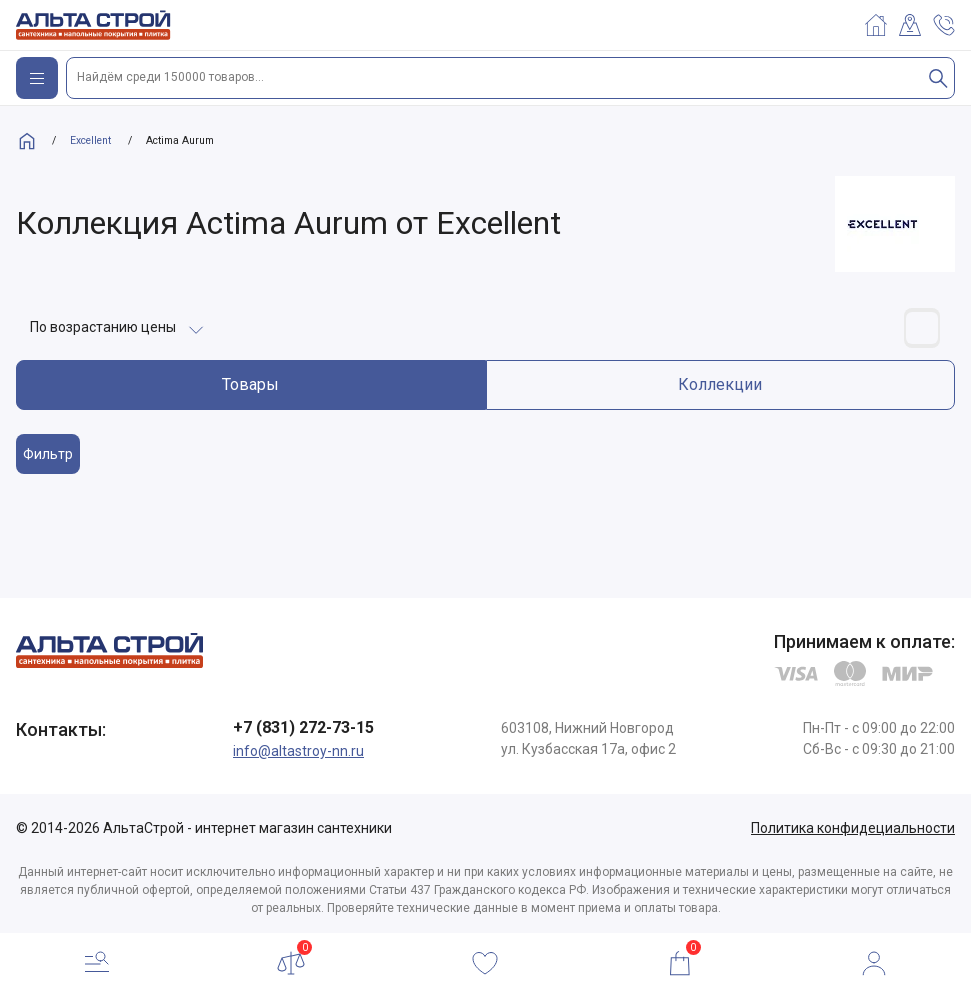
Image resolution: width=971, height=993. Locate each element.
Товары (250, 384)
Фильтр (48, 454)
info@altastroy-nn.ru (298, 751)
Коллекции (720, 384)
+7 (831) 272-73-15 (303, 727)
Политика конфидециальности (853, 828)
